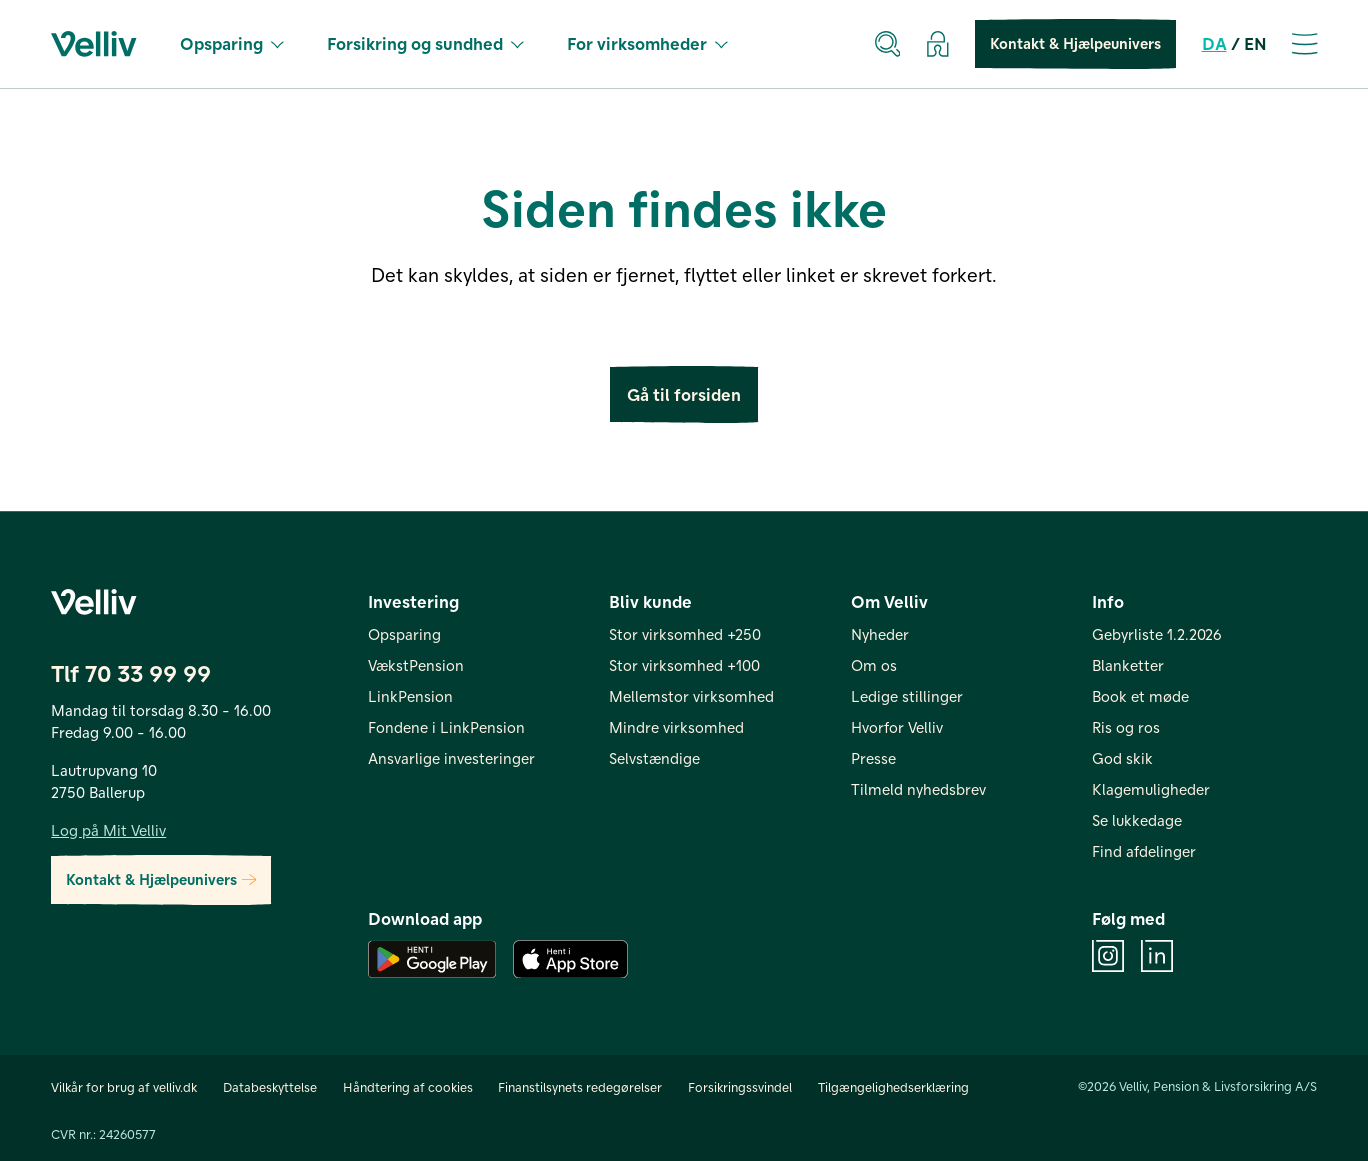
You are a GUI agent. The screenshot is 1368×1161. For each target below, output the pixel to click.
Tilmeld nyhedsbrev (918, 789)
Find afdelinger (1144, 851)
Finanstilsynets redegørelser (580, 1086)
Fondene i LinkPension (446, 727)
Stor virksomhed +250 (685, 634)
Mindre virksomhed (676, 727)
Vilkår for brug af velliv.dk (124, 1086)
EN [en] (1255, 43)
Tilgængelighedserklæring (893, 1086)
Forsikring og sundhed (425, 43)
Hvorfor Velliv (897, 727)
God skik (1122, 758)
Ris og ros (1126, 727)
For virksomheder (647, 43)
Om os (874, 665)
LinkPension (410, 696)
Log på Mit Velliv (108, 830)
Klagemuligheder (1151, 789)
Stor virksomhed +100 (684, 665)
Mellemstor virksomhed (691, 696)
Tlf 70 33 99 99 (131, 672)
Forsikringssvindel (740, 1086)
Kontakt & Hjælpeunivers (1075, 44)
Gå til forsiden (684, 394)
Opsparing (232, 43)
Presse (873, 758)
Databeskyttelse (270, 1086)
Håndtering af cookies (408, 1086)
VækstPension (416, 665)
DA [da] (1214, 43)
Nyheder (880, 634)
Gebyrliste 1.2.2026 (1157, 634)
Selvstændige (654, 758)
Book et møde (1140, 696)
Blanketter (1128, 665)
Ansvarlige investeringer (451, 758)
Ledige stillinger (907, 696)
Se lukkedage (1137, 820)
